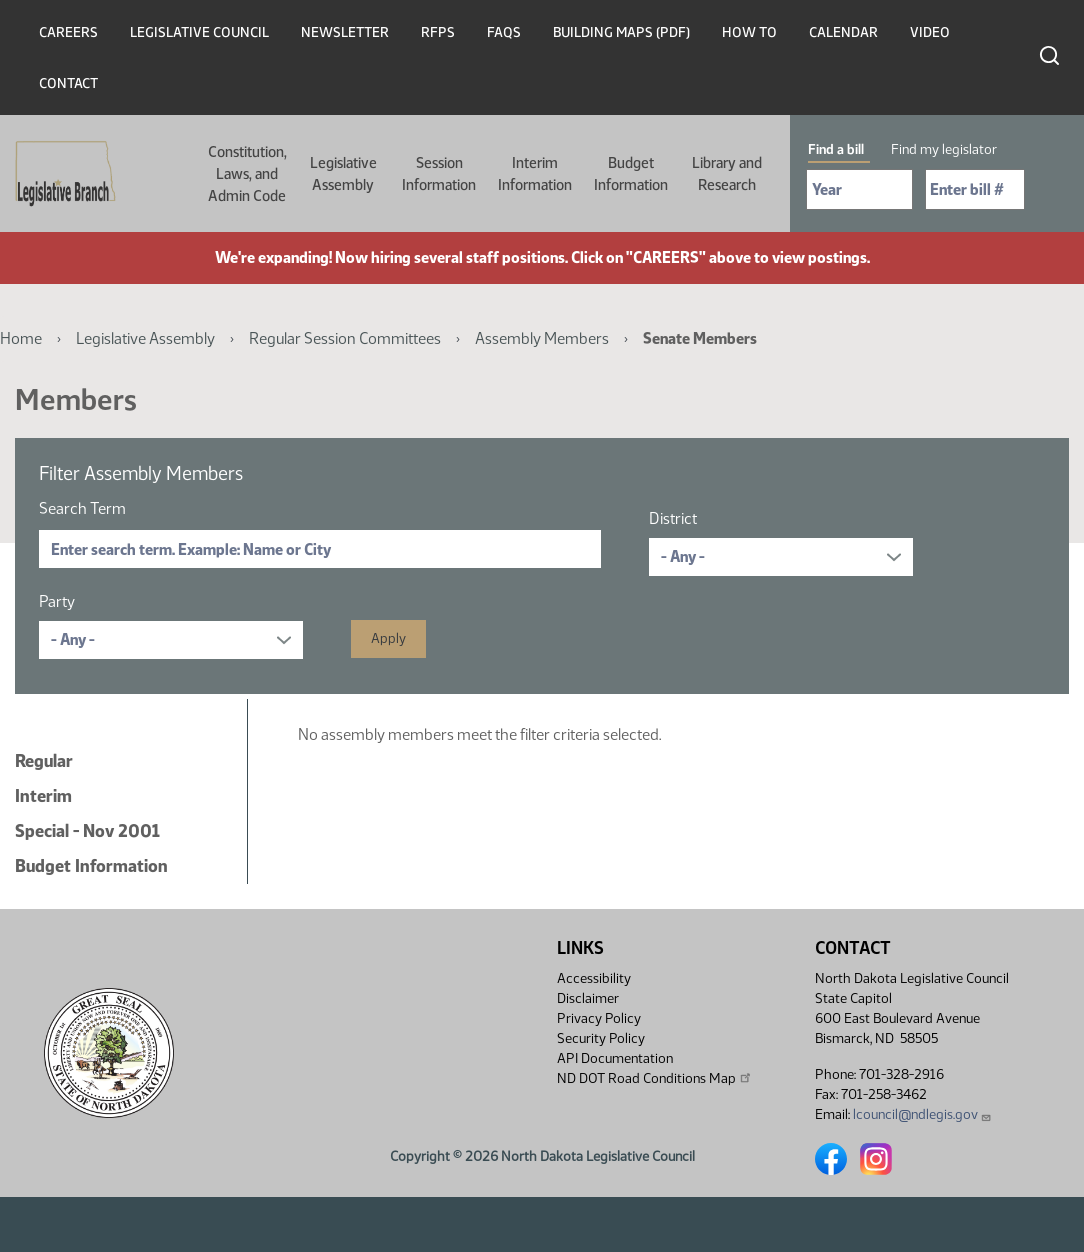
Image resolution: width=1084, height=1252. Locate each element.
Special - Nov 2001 (87, 831)
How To (749, 32)
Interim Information (535, 174)
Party (57, 601)
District (673, 518)
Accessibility (594, 978)
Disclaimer (588, 998)
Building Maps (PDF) (621, 32)
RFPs (438, 32)
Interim (43, 796)
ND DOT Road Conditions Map (655, 1078)
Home (21, 338)
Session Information (439, 174)
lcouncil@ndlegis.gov (922, 1114)
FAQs (504, 32)
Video (930, 32)
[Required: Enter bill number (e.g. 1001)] (975, 189)
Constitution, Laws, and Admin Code (247, 174)
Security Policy (601, 1038)
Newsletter (345, 32)
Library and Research (727, 174)
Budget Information (631, 174)
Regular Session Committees (345, 338)
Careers (68, 32)
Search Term (82, 508)
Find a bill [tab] (836, 149)
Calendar (843, 32)
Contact (68, 83)
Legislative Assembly (343, 174)
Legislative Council (199, 32)
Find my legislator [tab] (944, 149)
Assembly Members (542, 338)
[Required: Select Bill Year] (859, 189)
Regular (44, 761)
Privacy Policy (599, 1018)
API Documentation (615, 1058)
